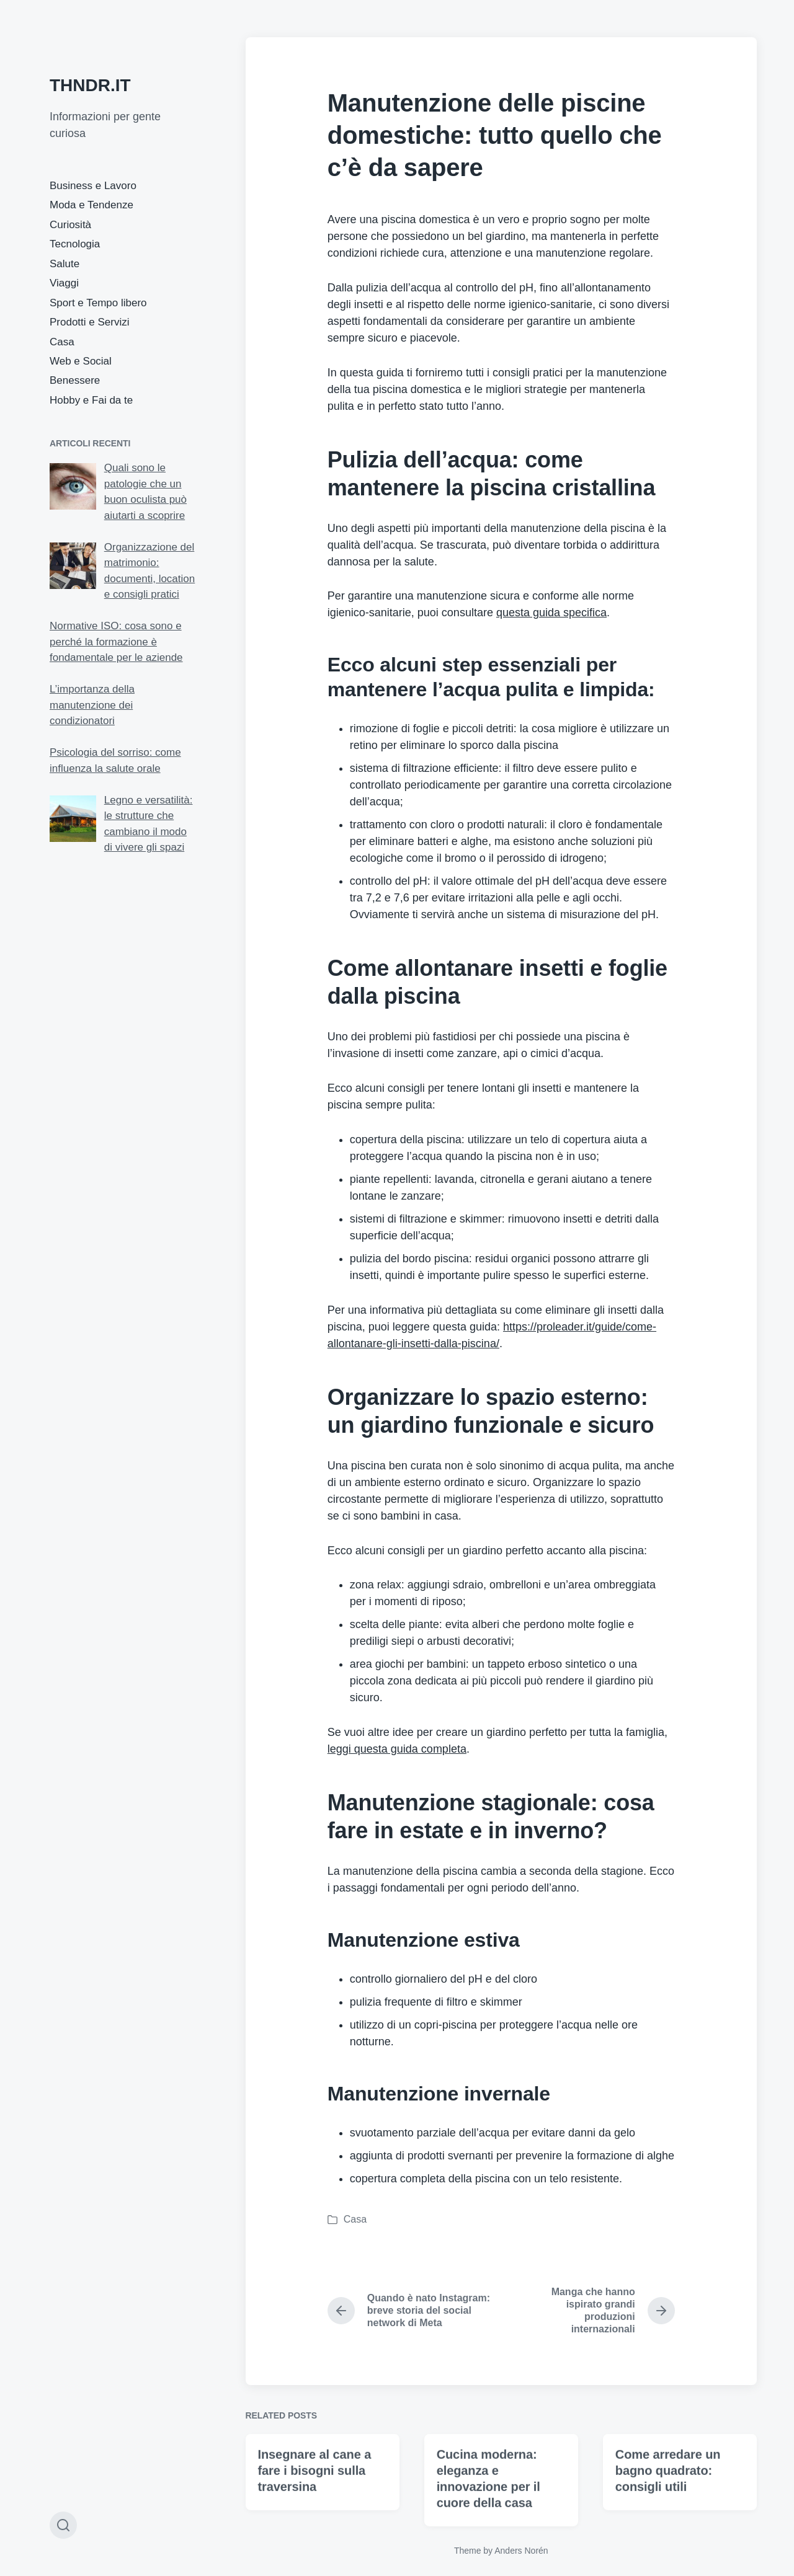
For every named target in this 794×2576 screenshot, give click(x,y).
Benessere (75, 380)
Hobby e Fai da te (91, 400)
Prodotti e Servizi (90, 322)
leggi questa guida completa (397, 1749)
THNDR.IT (90, 85)
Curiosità (70, 225)
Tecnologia (75, 244)
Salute (64, 264)
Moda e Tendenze (91, 205)
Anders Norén (521, 2551)
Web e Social (81, 361)
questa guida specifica (551, 612)
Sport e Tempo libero (98, 303)
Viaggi (64, 283)
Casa (62, 342)
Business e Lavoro (93, 186)
